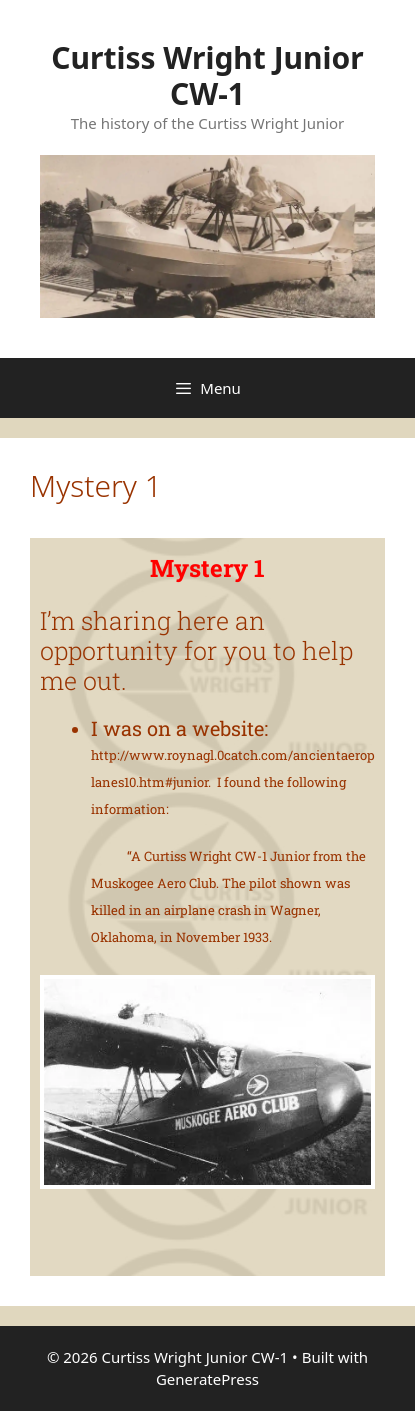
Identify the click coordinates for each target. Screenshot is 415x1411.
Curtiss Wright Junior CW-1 (207, 75)
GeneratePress (207, 1379)
